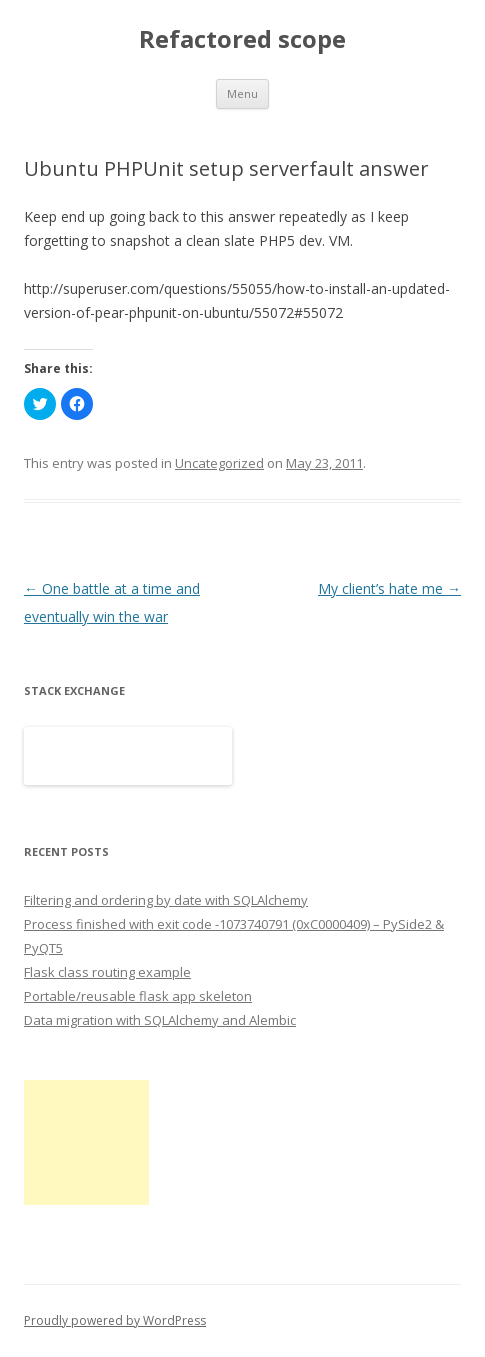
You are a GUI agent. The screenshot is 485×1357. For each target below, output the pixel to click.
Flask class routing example (107, 972)
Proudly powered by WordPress (115, 1320)
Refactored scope (242, 39)
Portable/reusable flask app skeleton (138, 996)
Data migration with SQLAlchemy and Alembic (160, 1020)
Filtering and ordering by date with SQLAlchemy (166, 900)
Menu (242, 93)
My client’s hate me (389, 588)
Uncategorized (219, 463)
